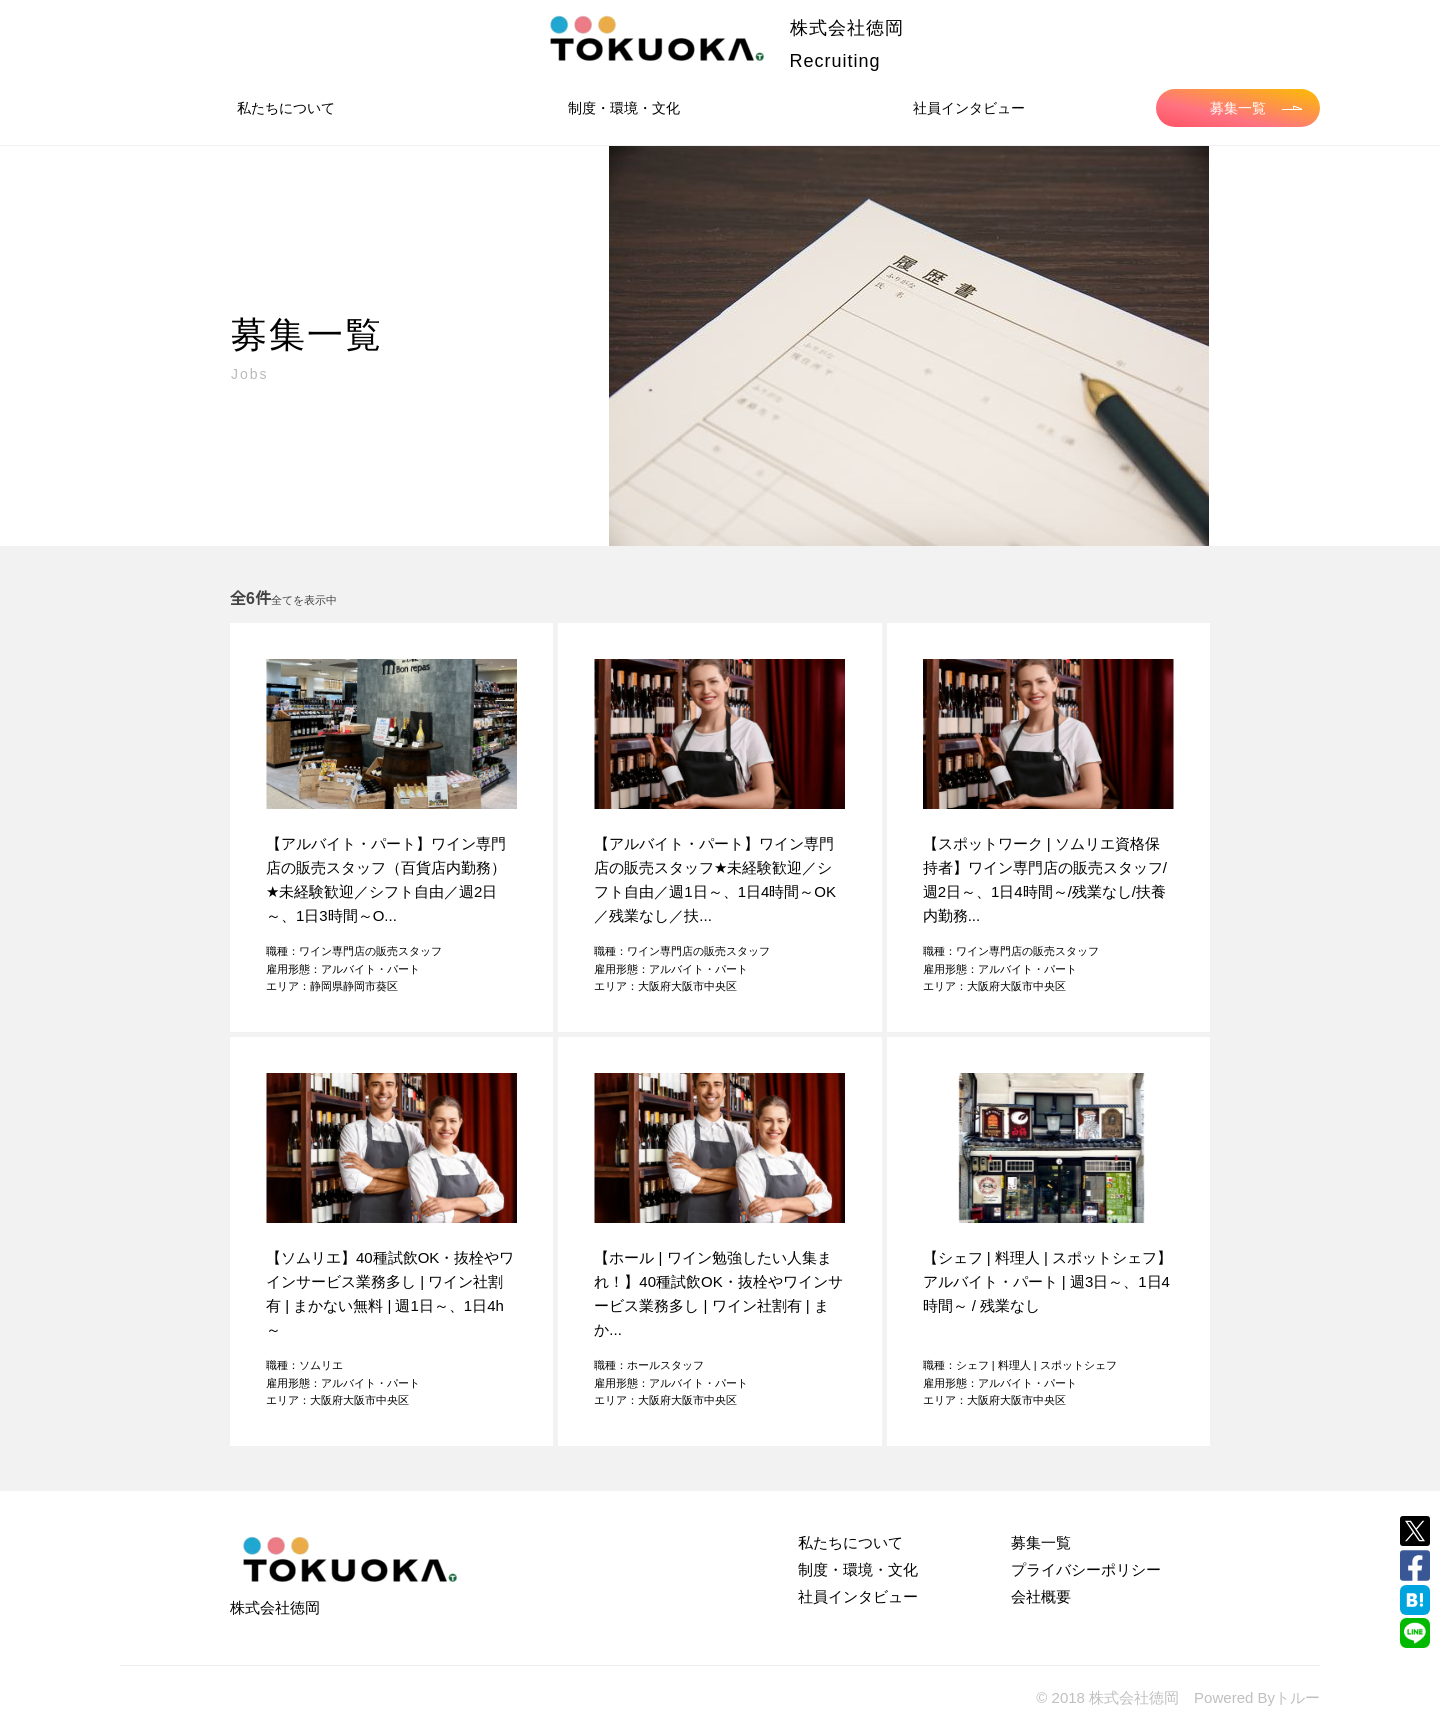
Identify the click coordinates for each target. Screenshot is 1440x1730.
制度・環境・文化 (624, 108)
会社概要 (1041, 1596)
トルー (1297, 1697)
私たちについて (286, 108)
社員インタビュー (969, 108)
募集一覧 (1256, 108)
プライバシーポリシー (1086, 1569)
